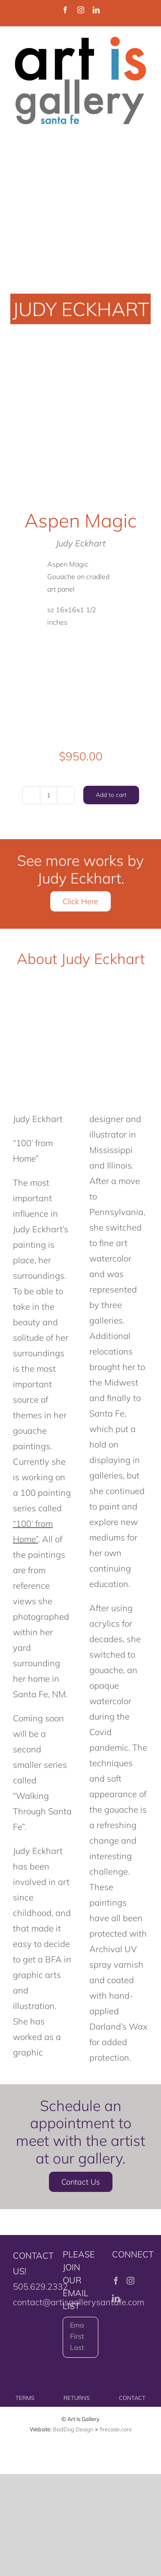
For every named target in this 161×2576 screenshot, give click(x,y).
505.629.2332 (40, 2286)
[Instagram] (130, 2281)
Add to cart (111, 795)
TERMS (24, 2397)
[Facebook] (116, 2281)
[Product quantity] (48, 795)
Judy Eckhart (81, 543)
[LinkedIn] (116, 2298)
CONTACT (132, 2397)
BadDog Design (73, 2429)
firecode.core (116, 2429)
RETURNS (77, 2397)
